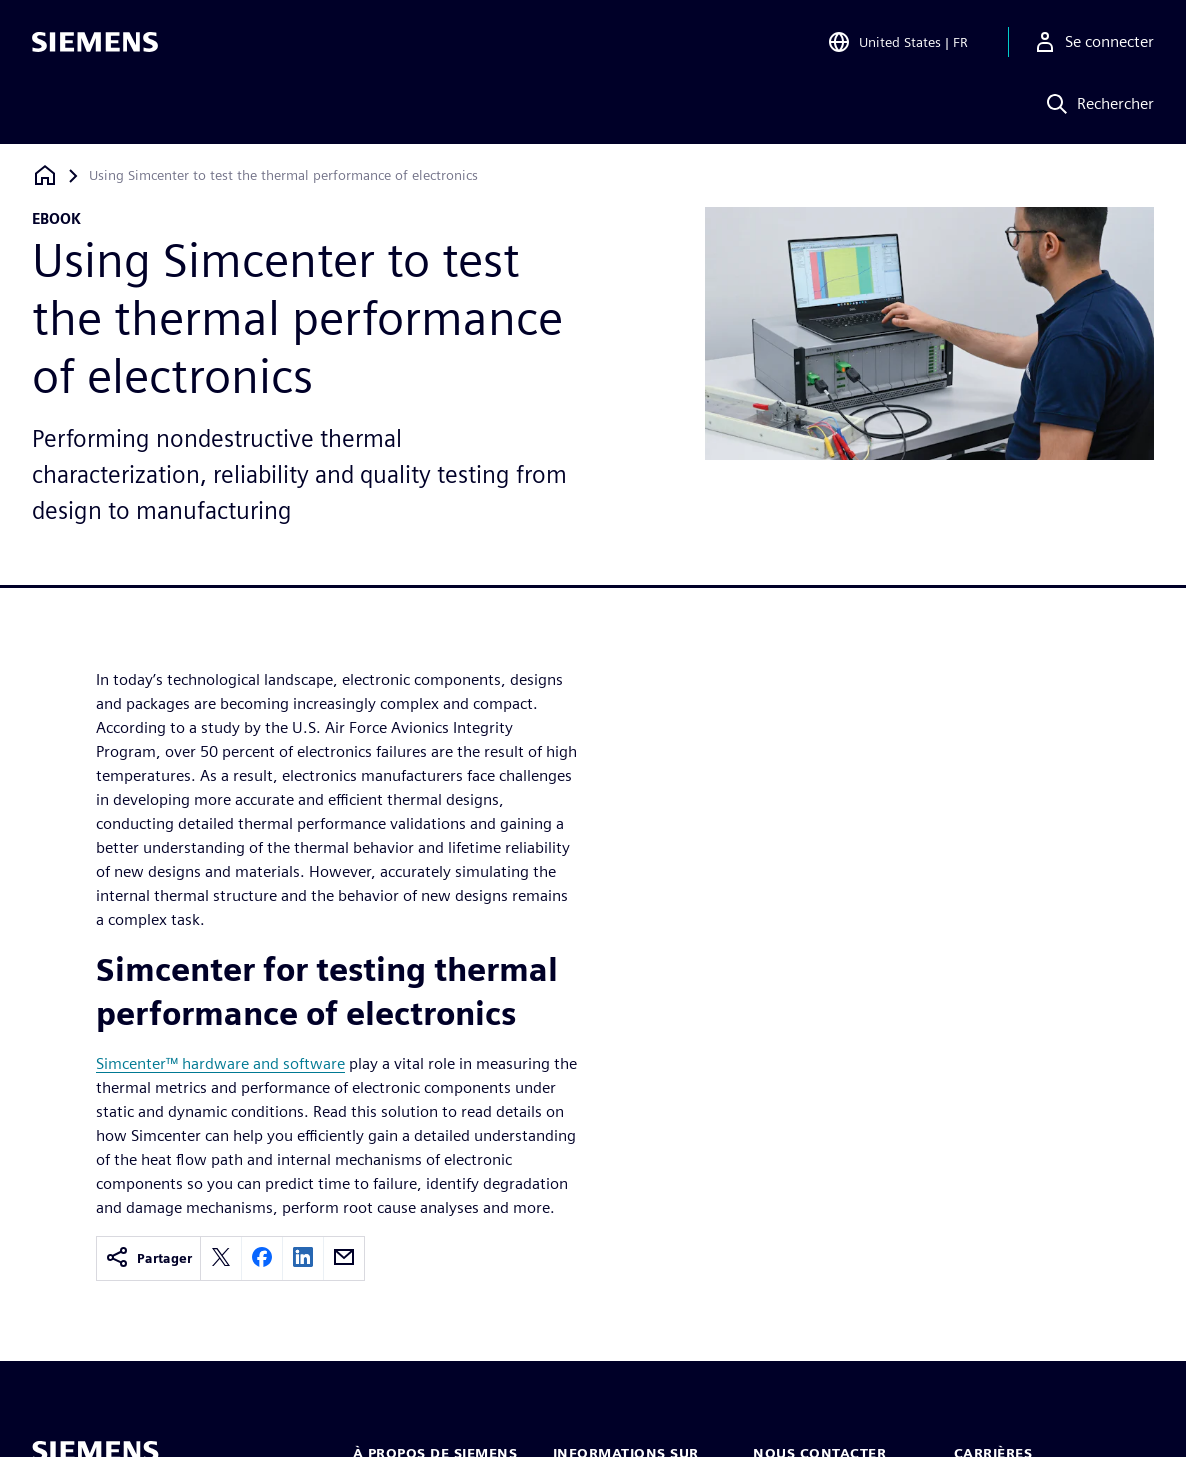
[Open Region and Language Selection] (897, 44)
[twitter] (221, 1258)
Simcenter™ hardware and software (220, 1063)
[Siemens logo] (95, 44)
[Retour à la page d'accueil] (45, 175)
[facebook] (262, 1258)
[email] (344, 1258)
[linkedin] (303, 1258)
